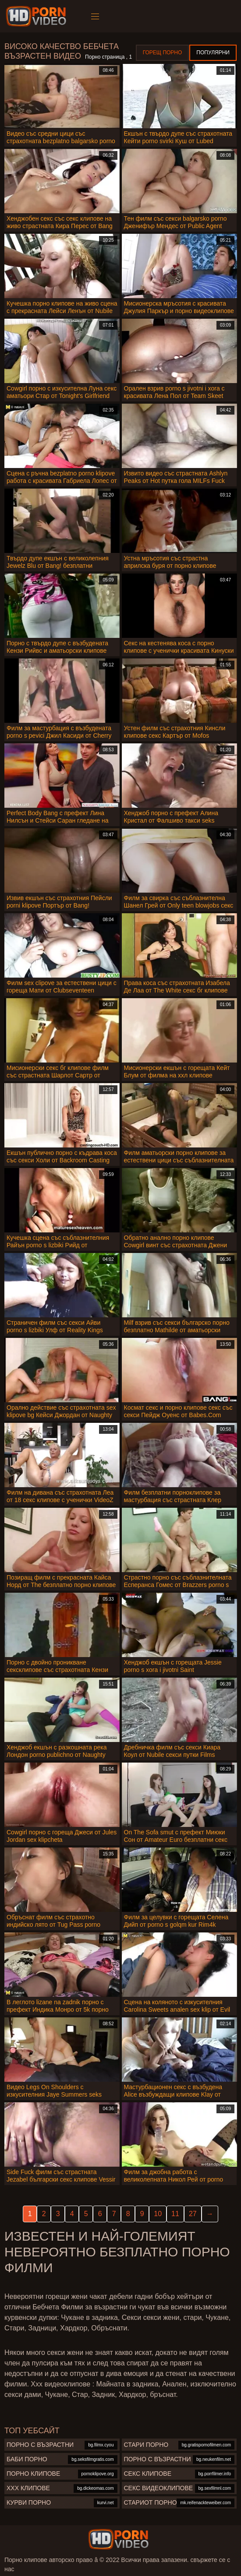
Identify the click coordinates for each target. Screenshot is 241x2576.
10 (158, 2213)
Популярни (213, 52)
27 (193, 2213)
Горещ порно (162, 52)
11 (175, 2213)
